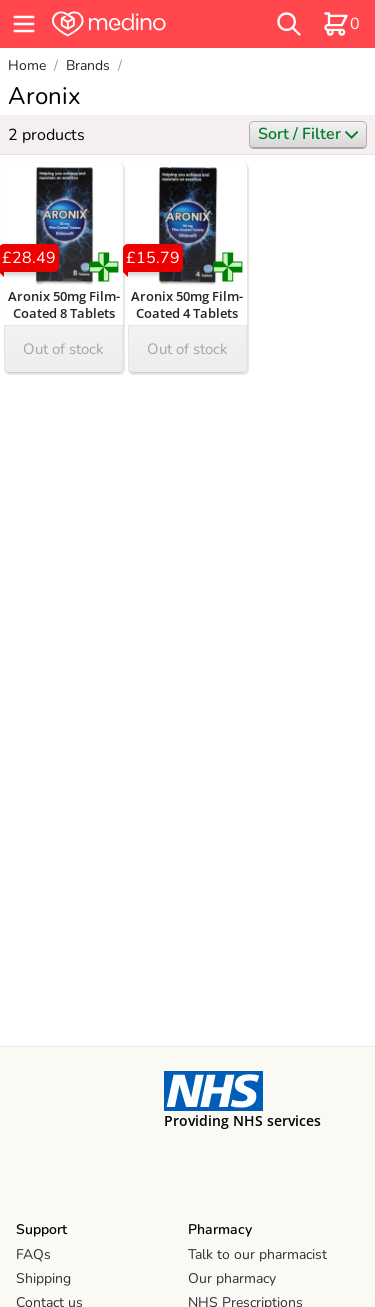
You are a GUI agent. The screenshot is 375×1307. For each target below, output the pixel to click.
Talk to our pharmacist (257, 1254)
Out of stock (63, 349)
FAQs (33, 1254)
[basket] (341, 24)
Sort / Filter (308, 134)
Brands (88, 65)
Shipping (43, 1278)
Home (27, 65)
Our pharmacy (232, 1278)
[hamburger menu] (24, 24)
